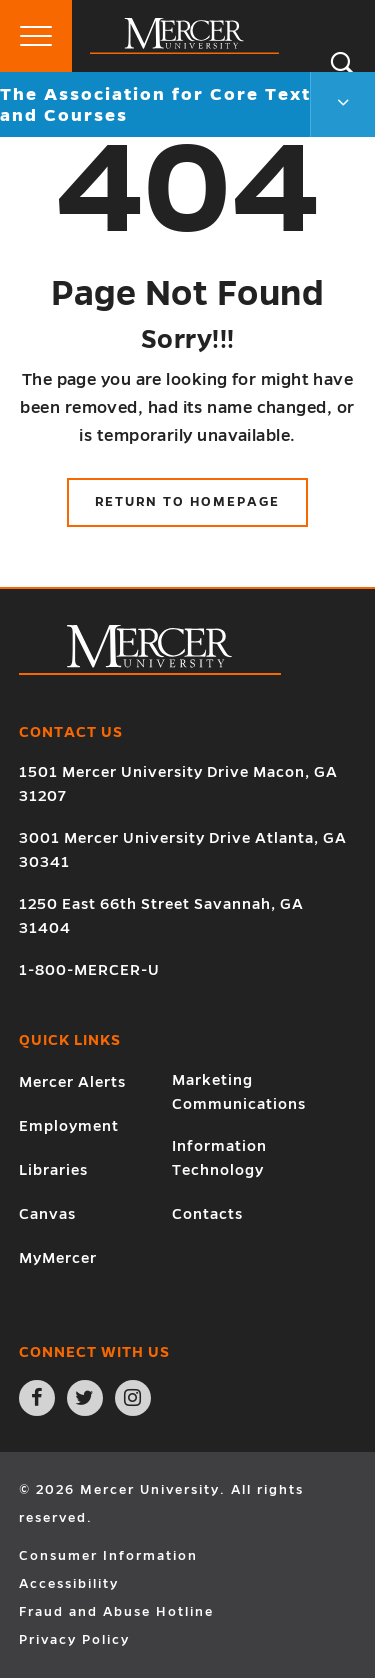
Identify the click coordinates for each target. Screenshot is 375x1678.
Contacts (207, 1214)
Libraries (53, 1170)
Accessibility (69, 1584)
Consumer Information (108, 1556)
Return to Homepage (187, 502)
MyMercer (58, 1258)
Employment (69, 1126)
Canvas (47, 1214)
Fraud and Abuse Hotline (116, 1612)
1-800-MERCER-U (89, 970)
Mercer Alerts (72, 1082)
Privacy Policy (74, 1640)
